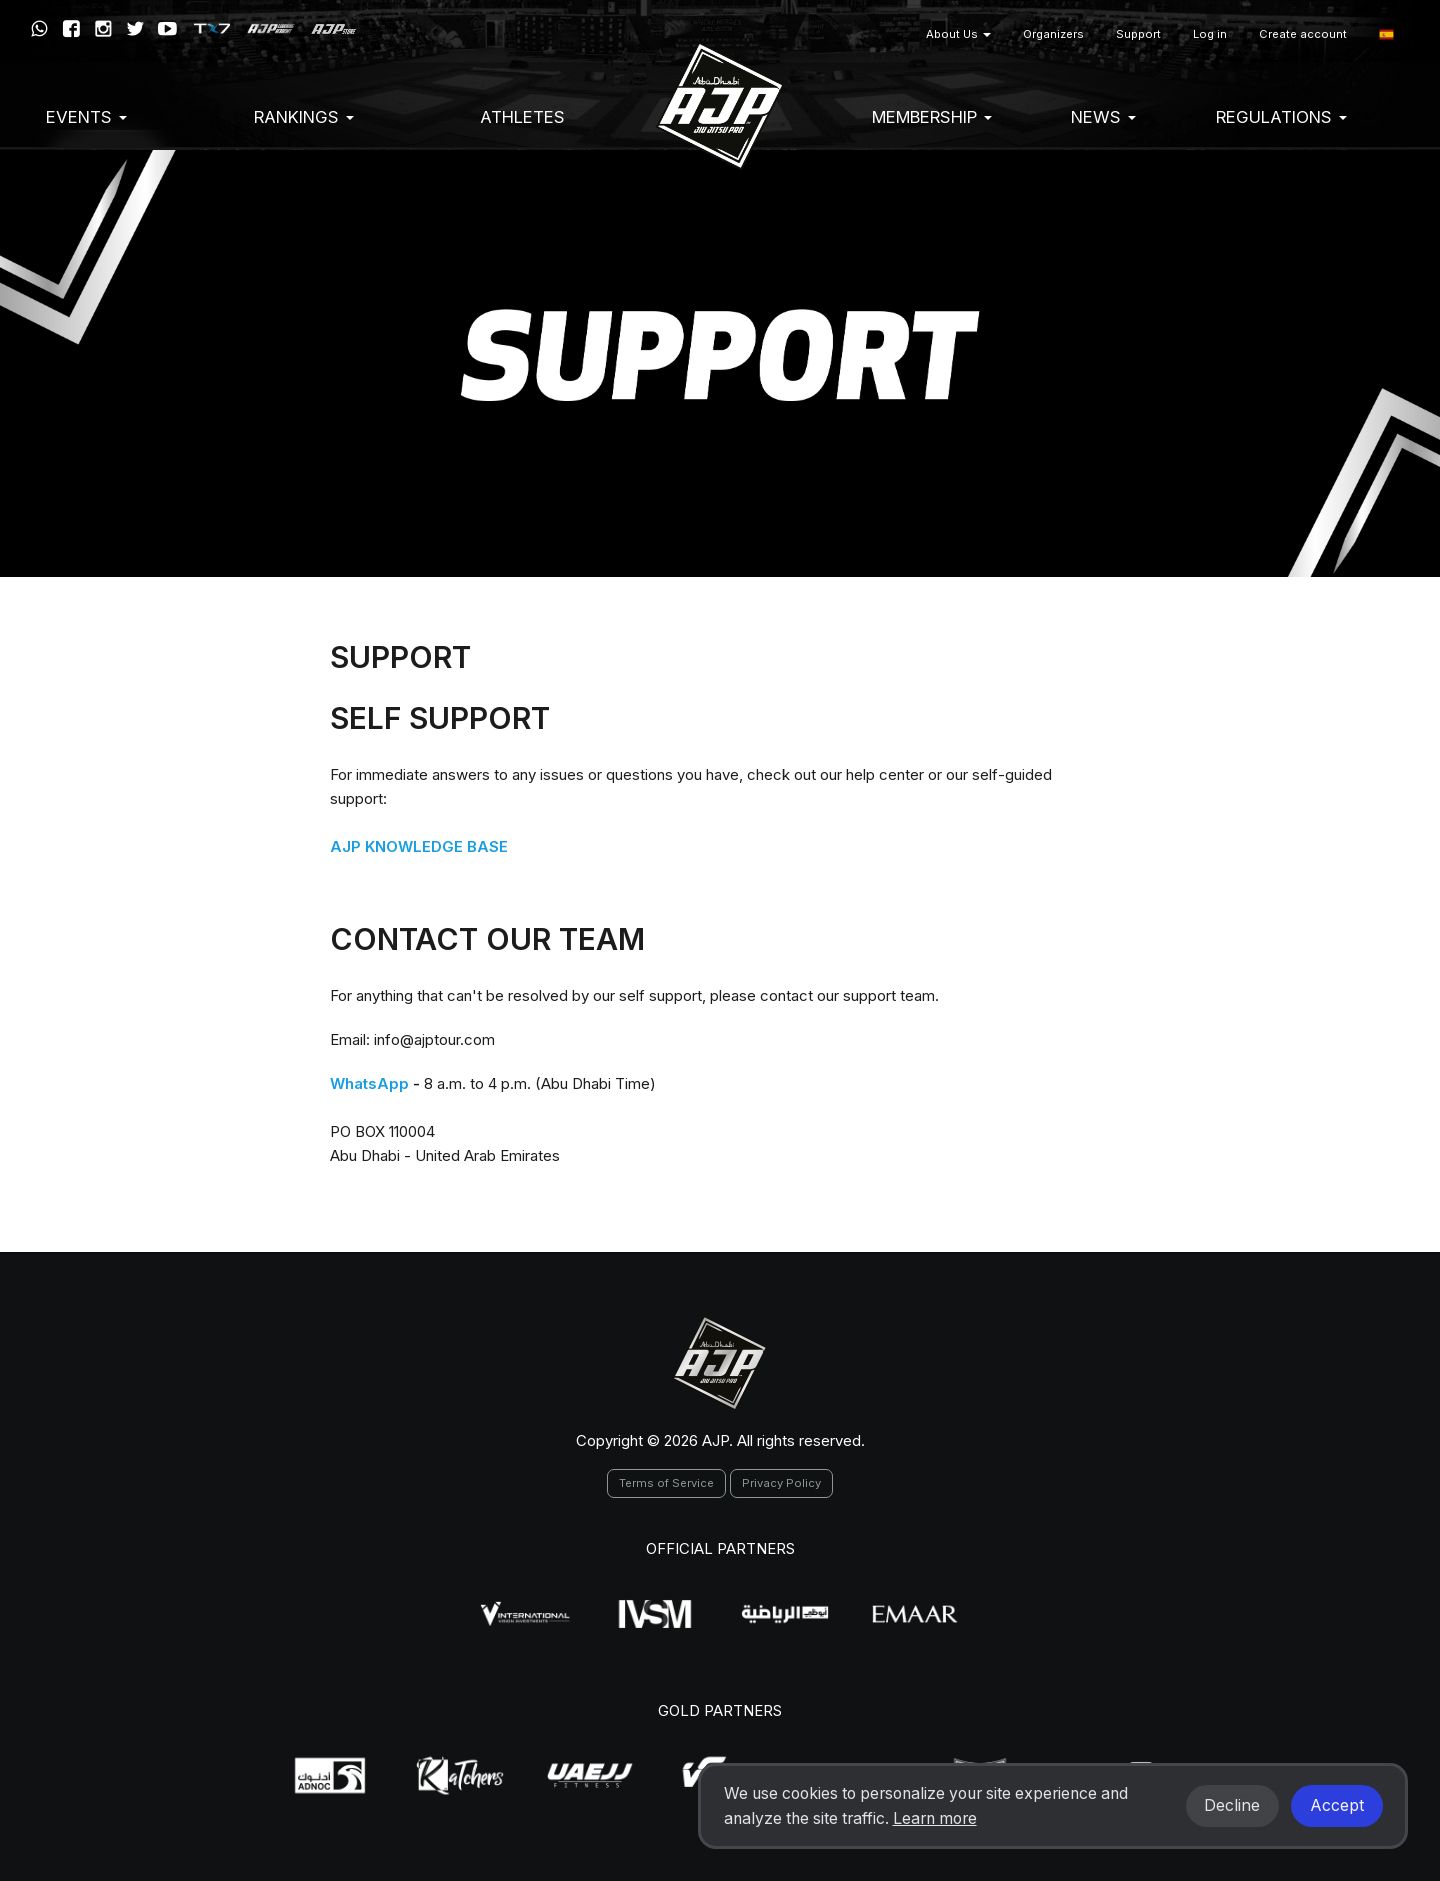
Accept (1337, 1805)
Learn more (935, 1818)
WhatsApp (369, 1083)
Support (1138, 34)
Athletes (522, 117)
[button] (1386, 34)
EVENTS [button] (86, 117)
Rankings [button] (304, 117)
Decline (1232, 1805)
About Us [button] (958, 34)
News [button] (1103, 117)
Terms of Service (666, 1483)
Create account (1303, 34)
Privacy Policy (781, 1483)
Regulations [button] (1281, 117)
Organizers (1053, 34)
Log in (1210, 34)
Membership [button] (932, 117)
